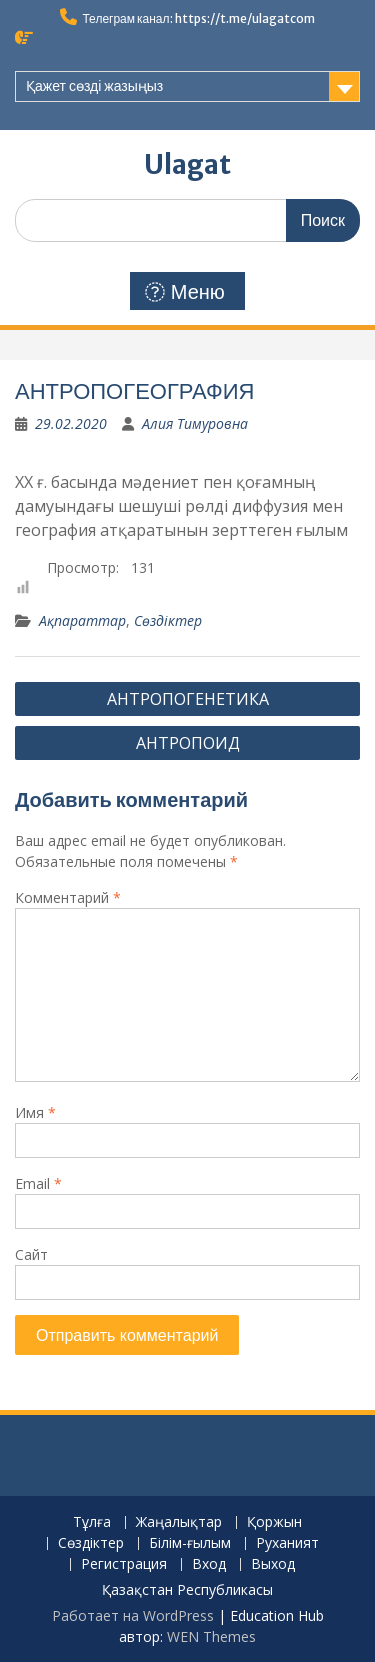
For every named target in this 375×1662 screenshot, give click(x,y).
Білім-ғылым (190, 1543)
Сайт (31, 1254)
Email (38, 1183)
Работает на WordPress (133, 1615)
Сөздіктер (168, 620)
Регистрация (124, 1564)
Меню (185, 292)
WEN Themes (211, 1636)
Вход (209, 1564)
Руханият (287, 1543)
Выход (273, 1564)
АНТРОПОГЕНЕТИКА (188, 699)
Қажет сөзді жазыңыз (94, 86)
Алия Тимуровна (195, 423)
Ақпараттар (82, 620)
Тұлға (92, 1522)
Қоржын (274, 1522)
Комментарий (68, 897)
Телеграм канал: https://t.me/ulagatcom (198, 18)
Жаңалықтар (179, 1522)
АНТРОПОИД (188, 743)
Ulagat (187, 164)
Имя (35, 1112)
